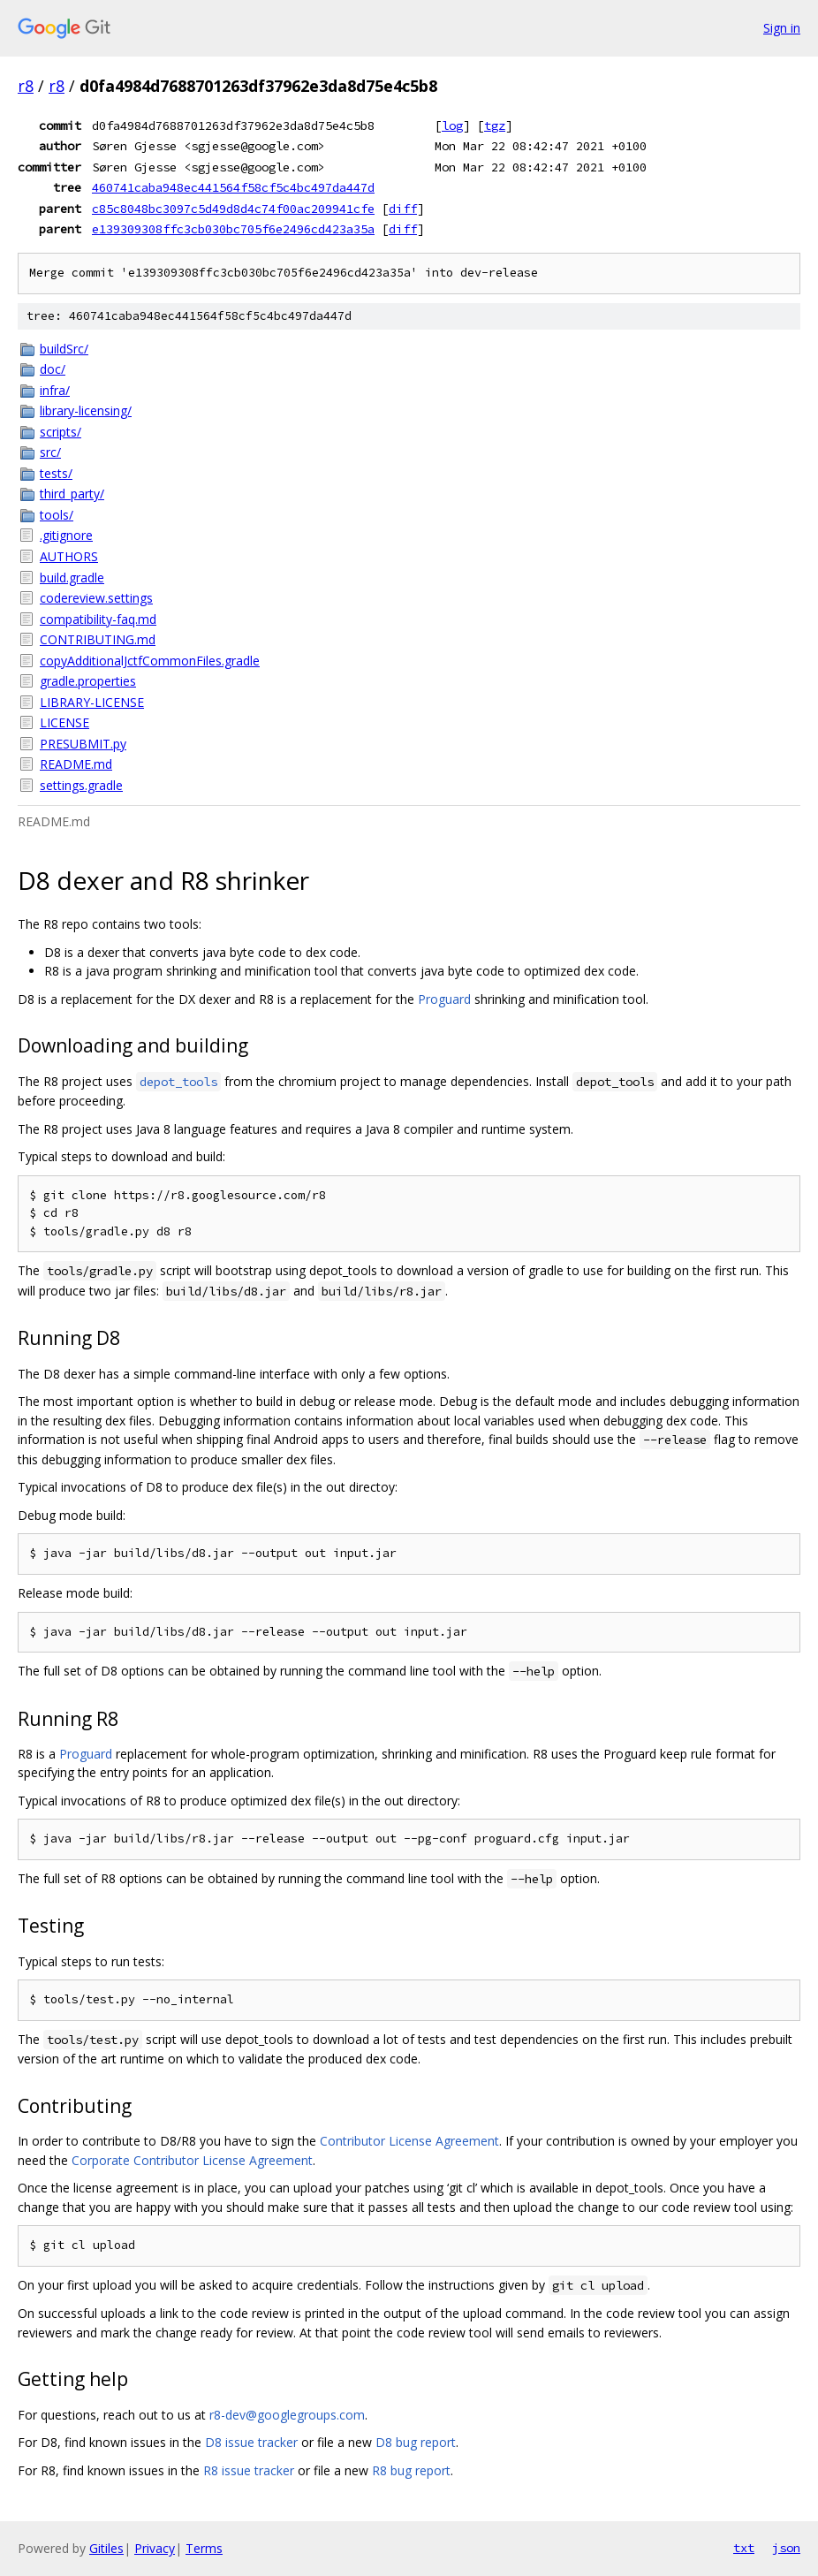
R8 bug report (411, 2470)
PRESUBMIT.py (83, 743)
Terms (204, 2548)
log (452, 125)
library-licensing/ (86, 410)
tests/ (56, 473)
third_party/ (72, 493)
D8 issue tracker (251, 2442)
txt (743, 2548)
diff (403, 209)
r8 (26, 85)
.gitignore (66, 535)
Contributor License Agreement (409, 2140)
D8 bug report (415, 2442)
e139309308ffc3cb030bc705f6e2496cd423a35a (233, 229)
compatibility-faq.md (98, 619)
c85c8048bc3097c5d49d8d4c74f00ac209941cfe (233, 209)
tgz (494, 125)
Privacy (154, 2548)
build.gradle (72, 577)
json (786, 2548)
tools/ (56, 514)
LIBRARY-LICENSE (92, 702)
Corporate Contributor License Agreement (192, 2160)
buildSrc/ (64, 348)
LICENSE (64, 722)
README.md (76, 764)
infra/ (55, 390)
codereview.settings (96, 597)
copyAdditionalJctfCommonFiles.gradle (150, 660)
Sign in (781, 27)
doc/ (52, 369)
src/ (50, 452)
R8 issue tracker (248, 2470)
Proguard (444, 999)
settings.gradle (81, 785)
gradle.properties (88, 680)
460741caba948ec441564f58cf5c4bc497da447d (233, 187)
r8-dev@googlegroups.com (287, 2414)
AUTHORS (69, 556)
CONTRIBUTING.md (97, 639)
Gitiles (106, 2548)
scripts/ (60, 431)
